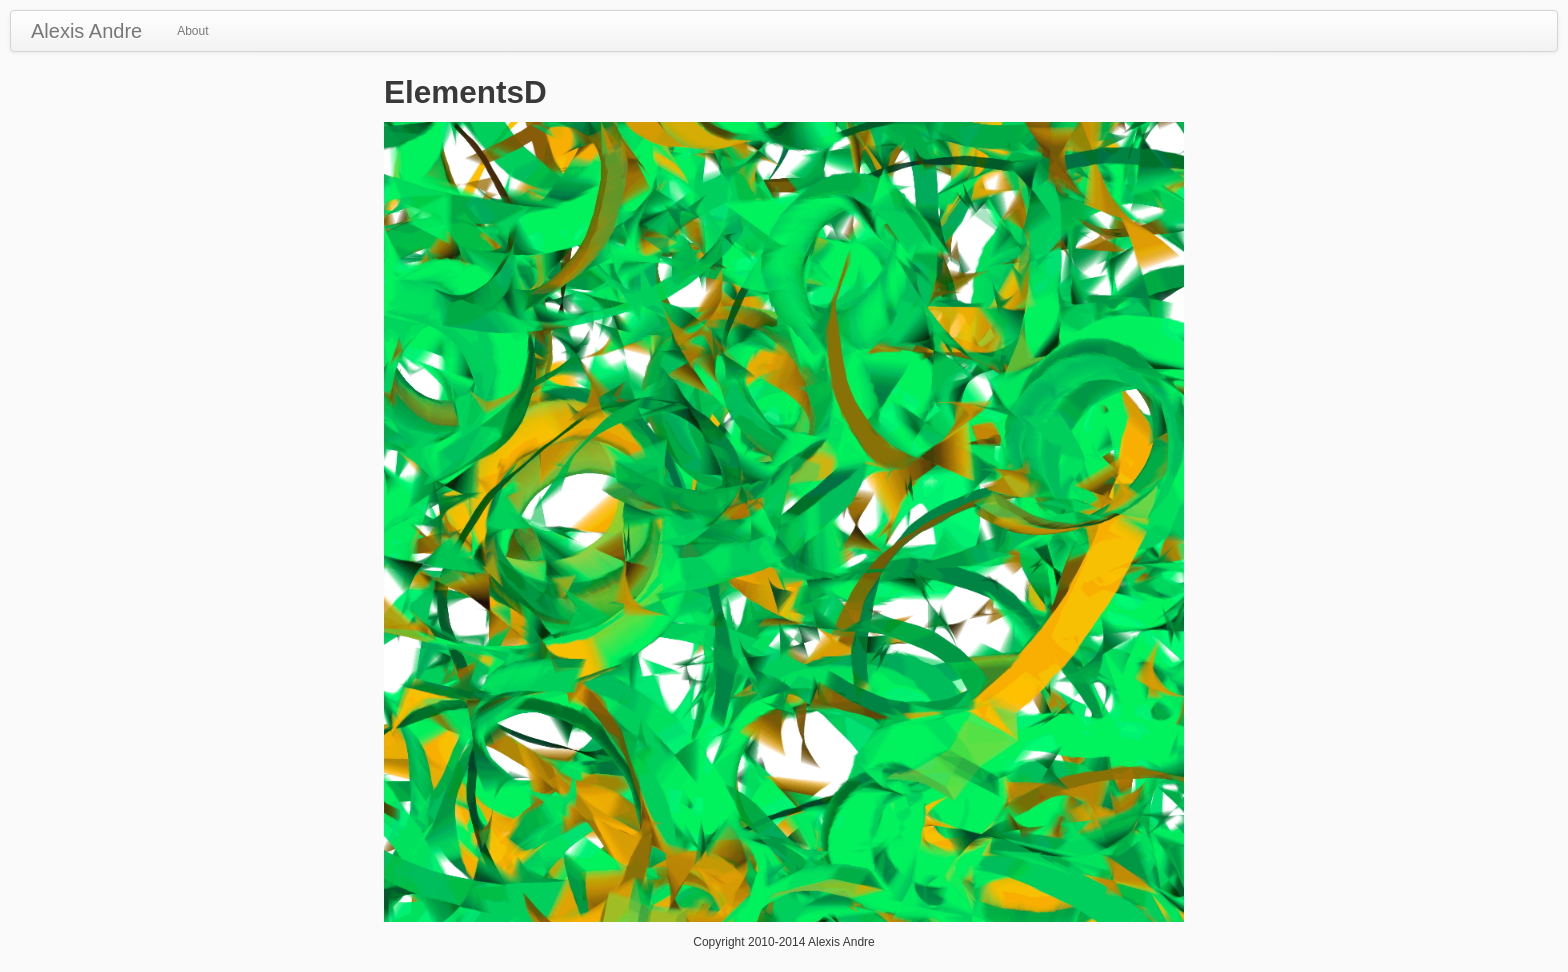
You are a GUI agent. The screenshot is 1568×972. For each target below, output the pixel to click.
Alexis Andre (86, 31)
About (192, 31)
